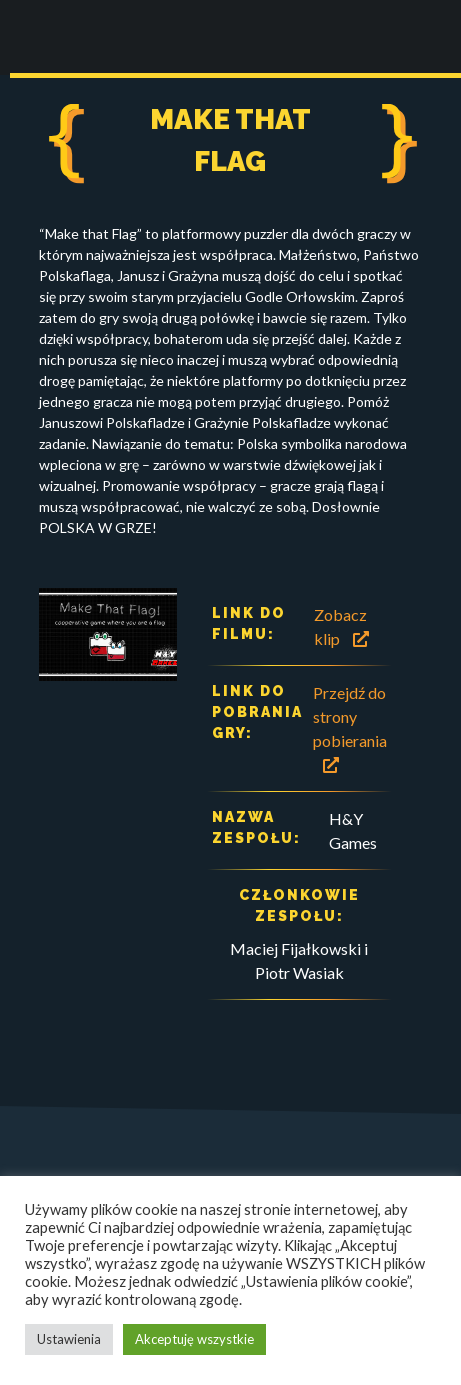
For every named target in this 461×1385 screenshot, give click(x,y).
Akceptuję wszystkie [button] (194, 1339)
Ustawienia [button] (69, 1339)
